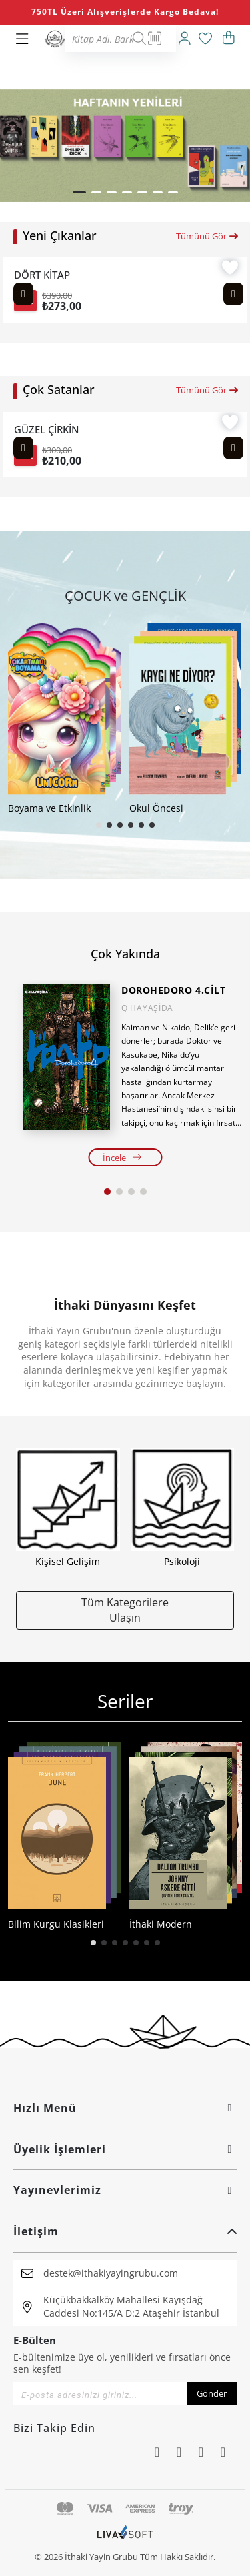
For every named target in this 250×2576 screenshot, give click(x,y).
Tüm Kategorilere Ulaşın (125, 1609)
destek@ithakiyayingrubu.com (110, 2273)
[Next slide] (233, 294)
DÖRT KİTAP (42, 275)
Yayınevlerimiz (125, 2190)
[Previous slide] (23, 294)
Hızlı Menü (125, 2108)
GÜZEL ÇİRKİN (46, 429)
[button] (79, 192)
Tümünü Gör (207, 236)
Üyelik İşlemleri (125, 2149)
